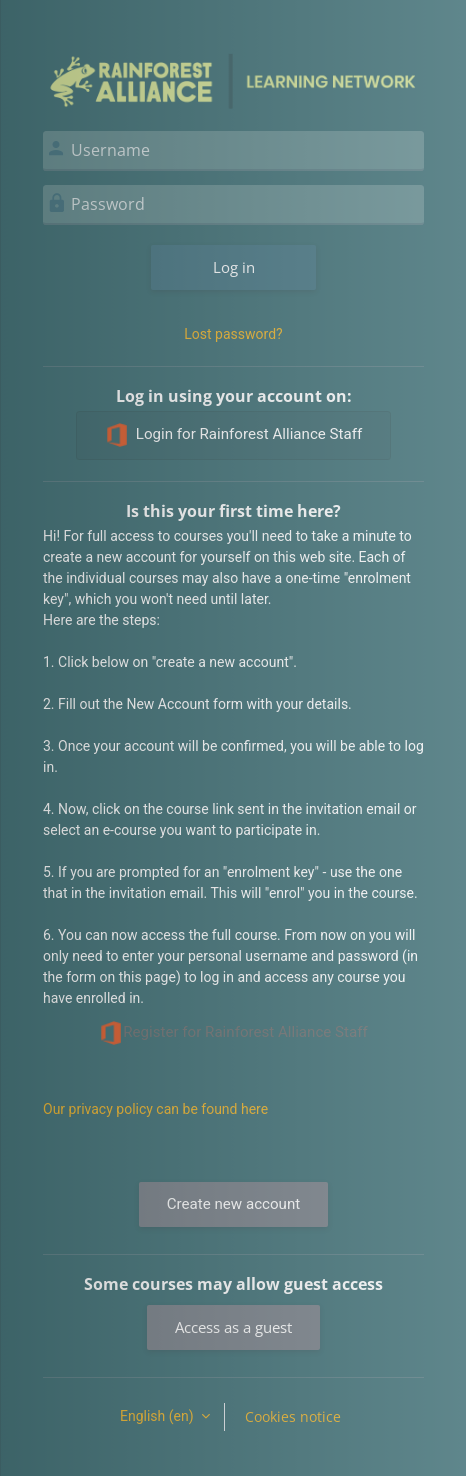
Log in (234, 267)
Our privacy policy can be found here (155, 1109)
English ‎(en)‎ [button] (158, 1416)
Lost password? (233, 334)
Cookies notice (293, 1416)
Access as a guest (233, 1327)
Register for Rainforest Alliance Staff (233, 1033)
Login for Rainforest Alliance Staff (233, 435)
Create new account (233, 1204)
